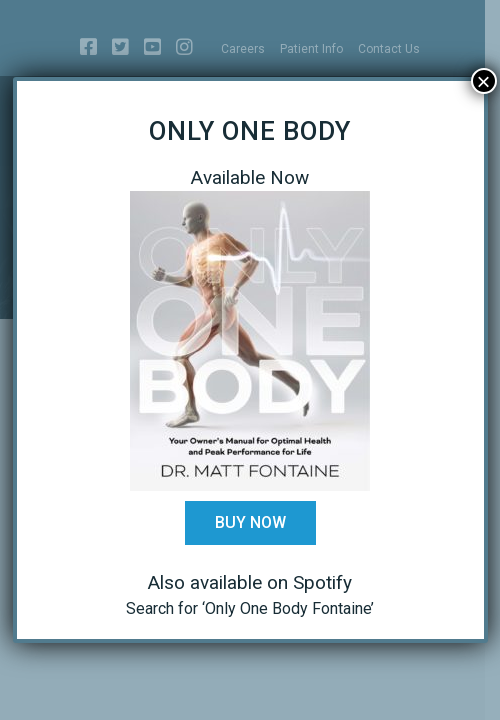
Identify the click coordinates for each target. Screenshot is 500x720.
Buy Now (250, 522)
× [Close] (483, 81)
